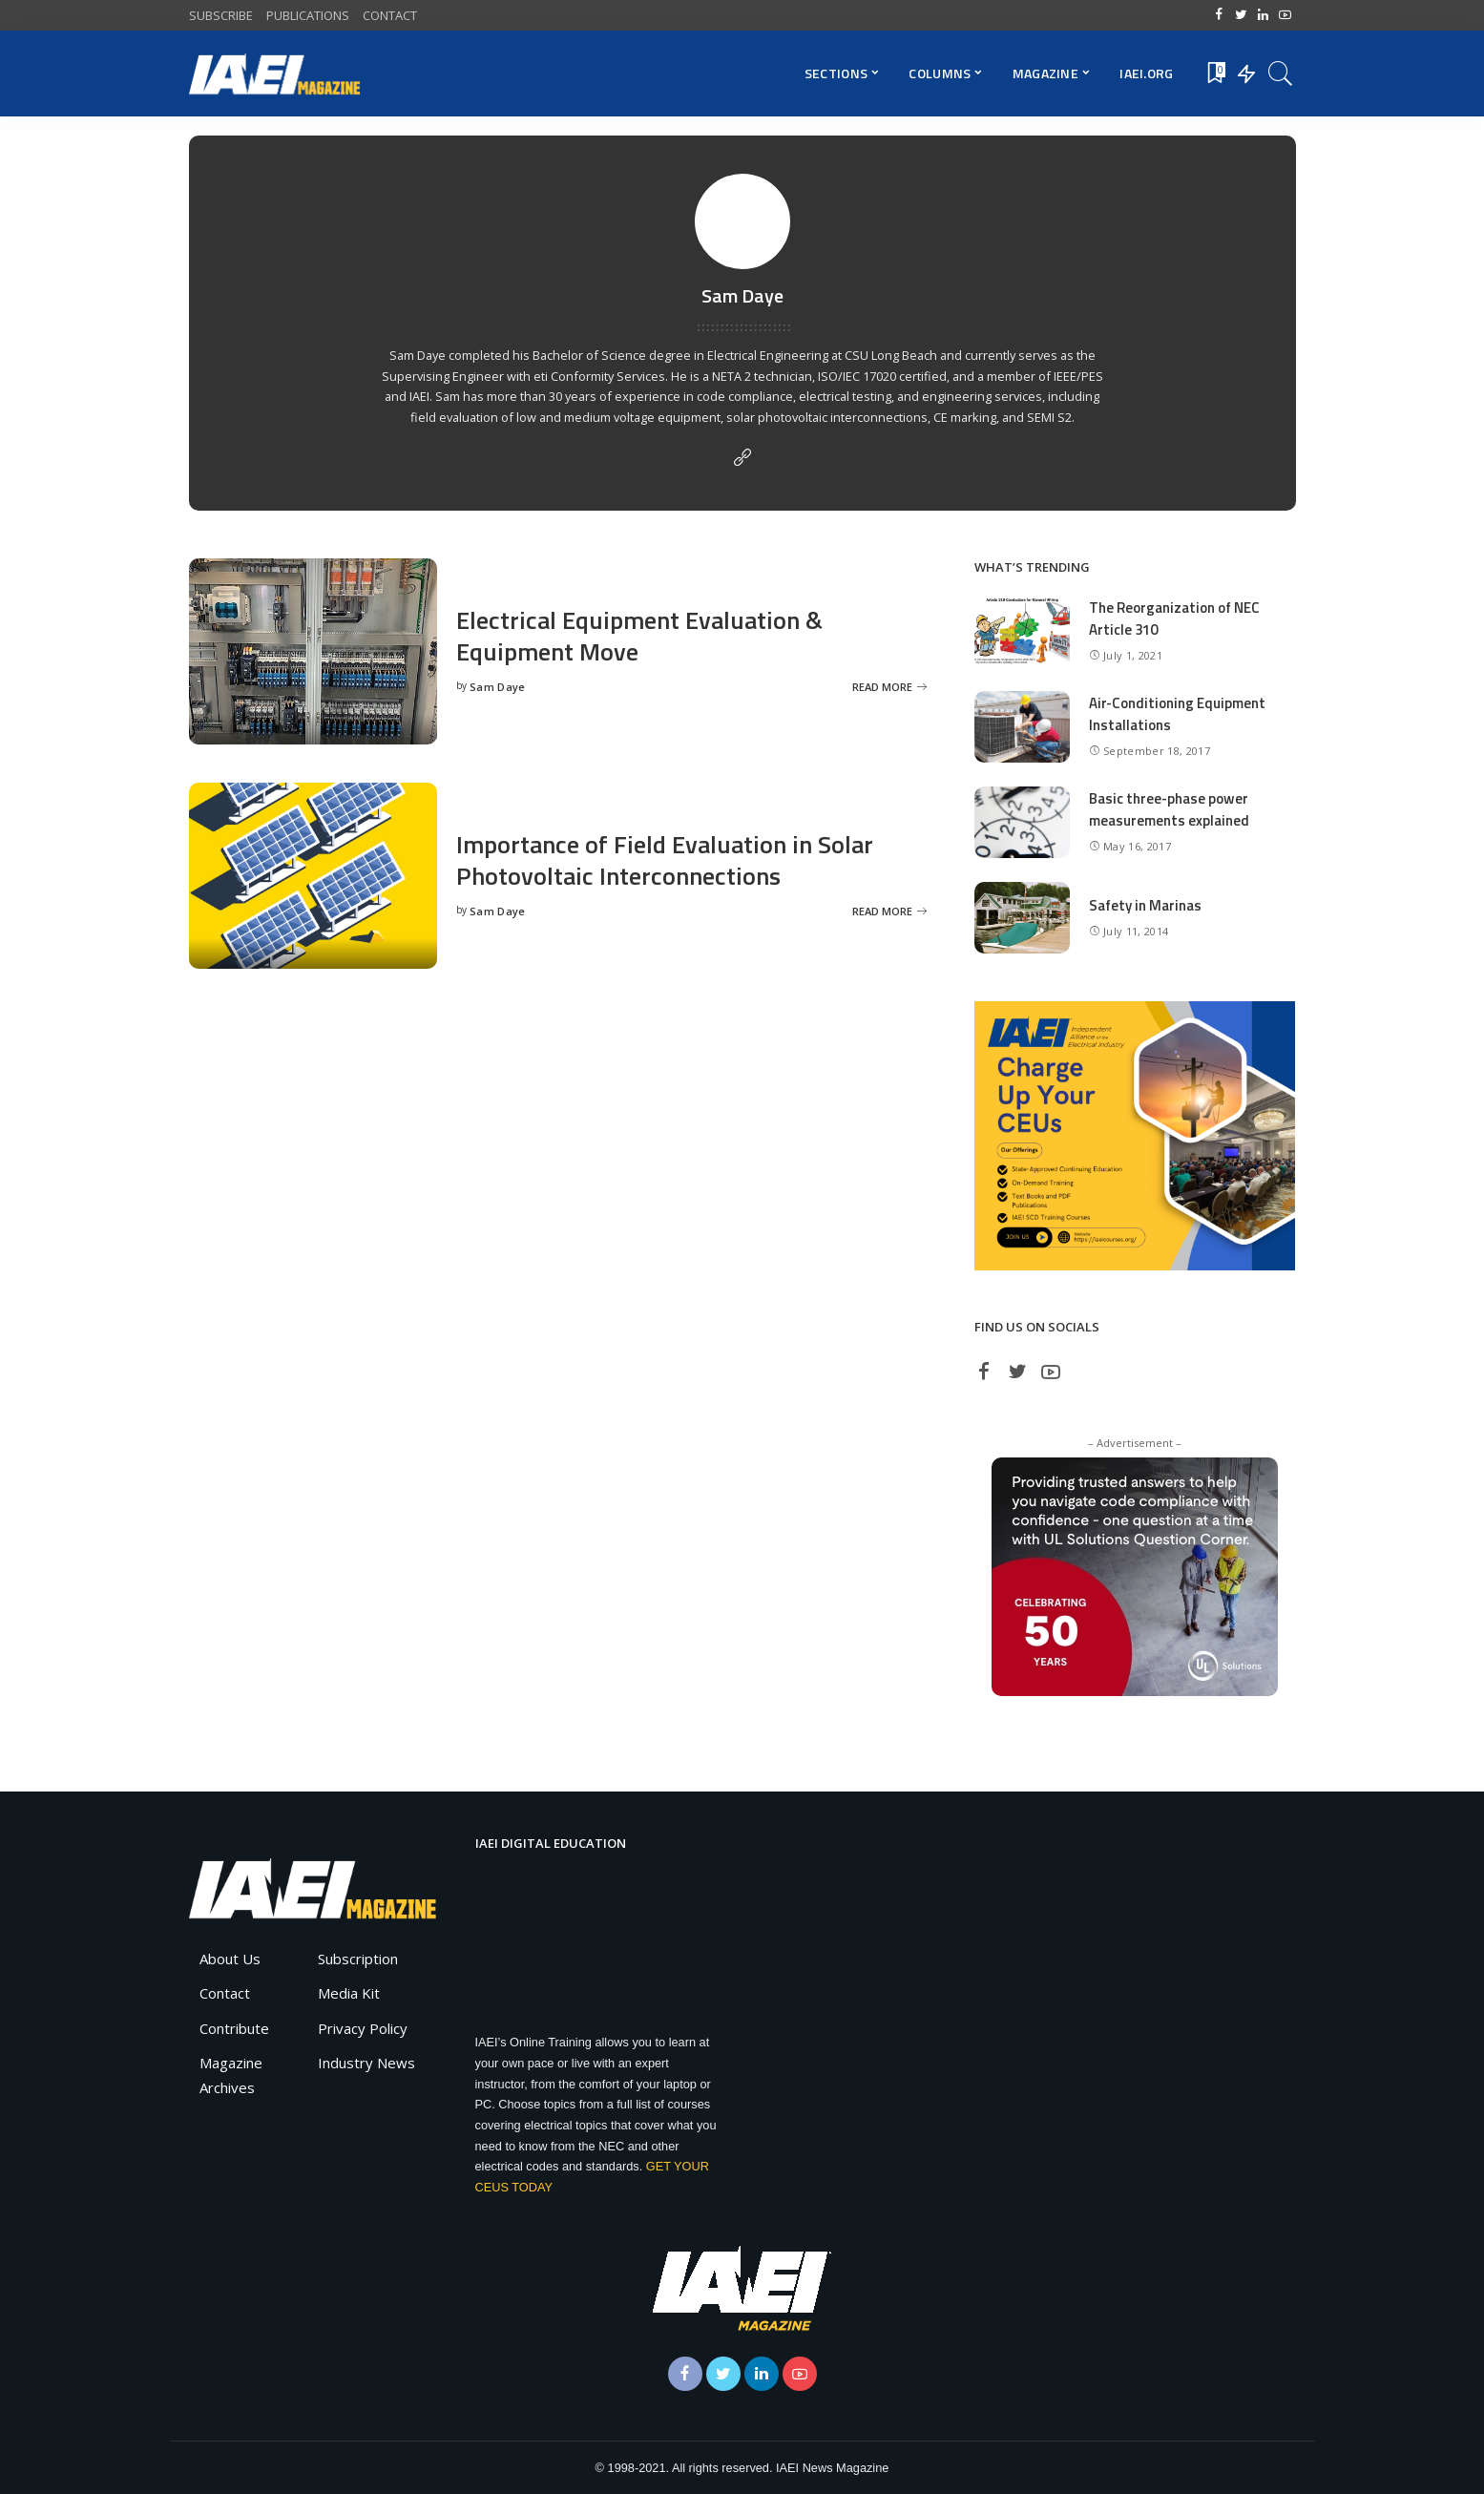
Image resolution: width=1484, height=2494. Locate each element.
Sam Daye (498, 686)
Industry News (366, 2062)
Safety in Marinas (1145, 905)
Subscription (358, 1958)
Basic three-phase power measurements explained (1169, 809)
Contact (224, 1992)
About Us (230, 1958)
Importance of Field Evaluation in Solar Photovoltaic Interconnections (664, 860)
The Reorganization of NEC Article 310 (1174, 618)
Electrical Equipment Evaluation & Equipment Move (639, 635)
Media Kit (349, 1992)
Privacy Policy (363, 2028)
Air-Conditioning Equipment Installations (1177, 714)
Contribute (234, 2028)
